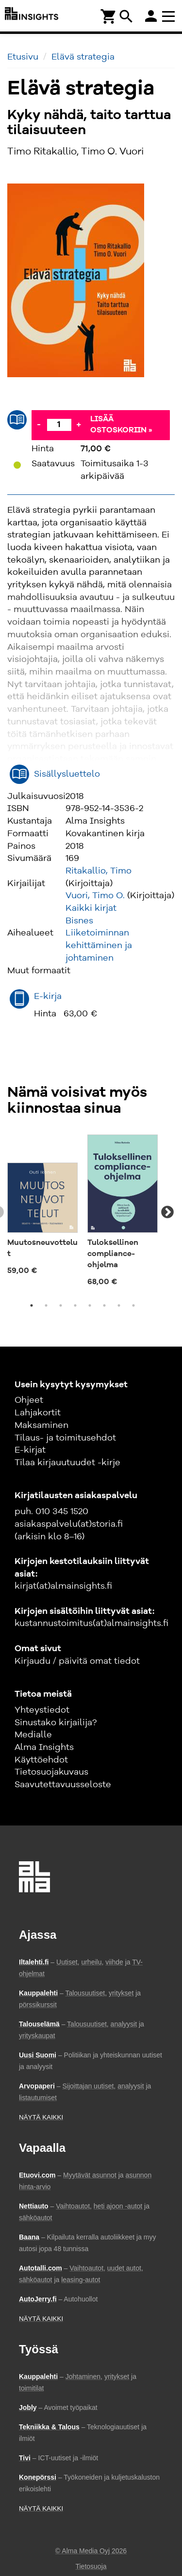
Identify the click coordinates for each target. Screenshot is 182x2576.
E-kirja (48, 996)
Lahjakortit (38, 1413)
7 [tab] (119, 1305)
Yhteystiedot (42, 1710)
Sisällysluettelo (67, 774)
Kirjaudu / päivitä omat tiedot (77, 1661)
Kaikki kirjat (91, 908)
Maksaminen (41, 1425)
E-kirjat (30, 1450)
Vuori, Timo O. (95, 895)
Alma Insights (44, 1747)
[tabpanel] (42, 1207)
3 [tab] (61, 1305)
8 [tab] (133, 1305)
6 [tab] (104, 1305)
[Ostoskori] (108, 16)
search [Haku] (126, 16)
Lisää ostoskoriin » (121, 424)
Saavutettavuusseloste (63, 1784)
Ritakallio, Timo (99, 871)
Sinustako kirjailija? (56, 1722)
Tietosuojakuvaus (51, 1772)
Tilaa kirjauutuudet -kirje (67, 1462)
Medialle (33, 1735)
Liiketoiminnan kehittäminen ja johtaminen (99, 945)
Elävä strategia (83, 57)
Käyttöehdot (41, 1760)
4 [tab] (75, 1305)
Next (167, 1212)
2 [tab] (46, 1305)
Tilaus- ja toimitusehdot (65, 1438)
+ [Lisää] (78, 424)
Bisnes (79, 921)
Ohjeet (29, 1400)
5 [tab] (90, 1305)
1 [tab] (31, 1305)
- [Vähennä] (39, 424)
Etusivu (22, 57)
